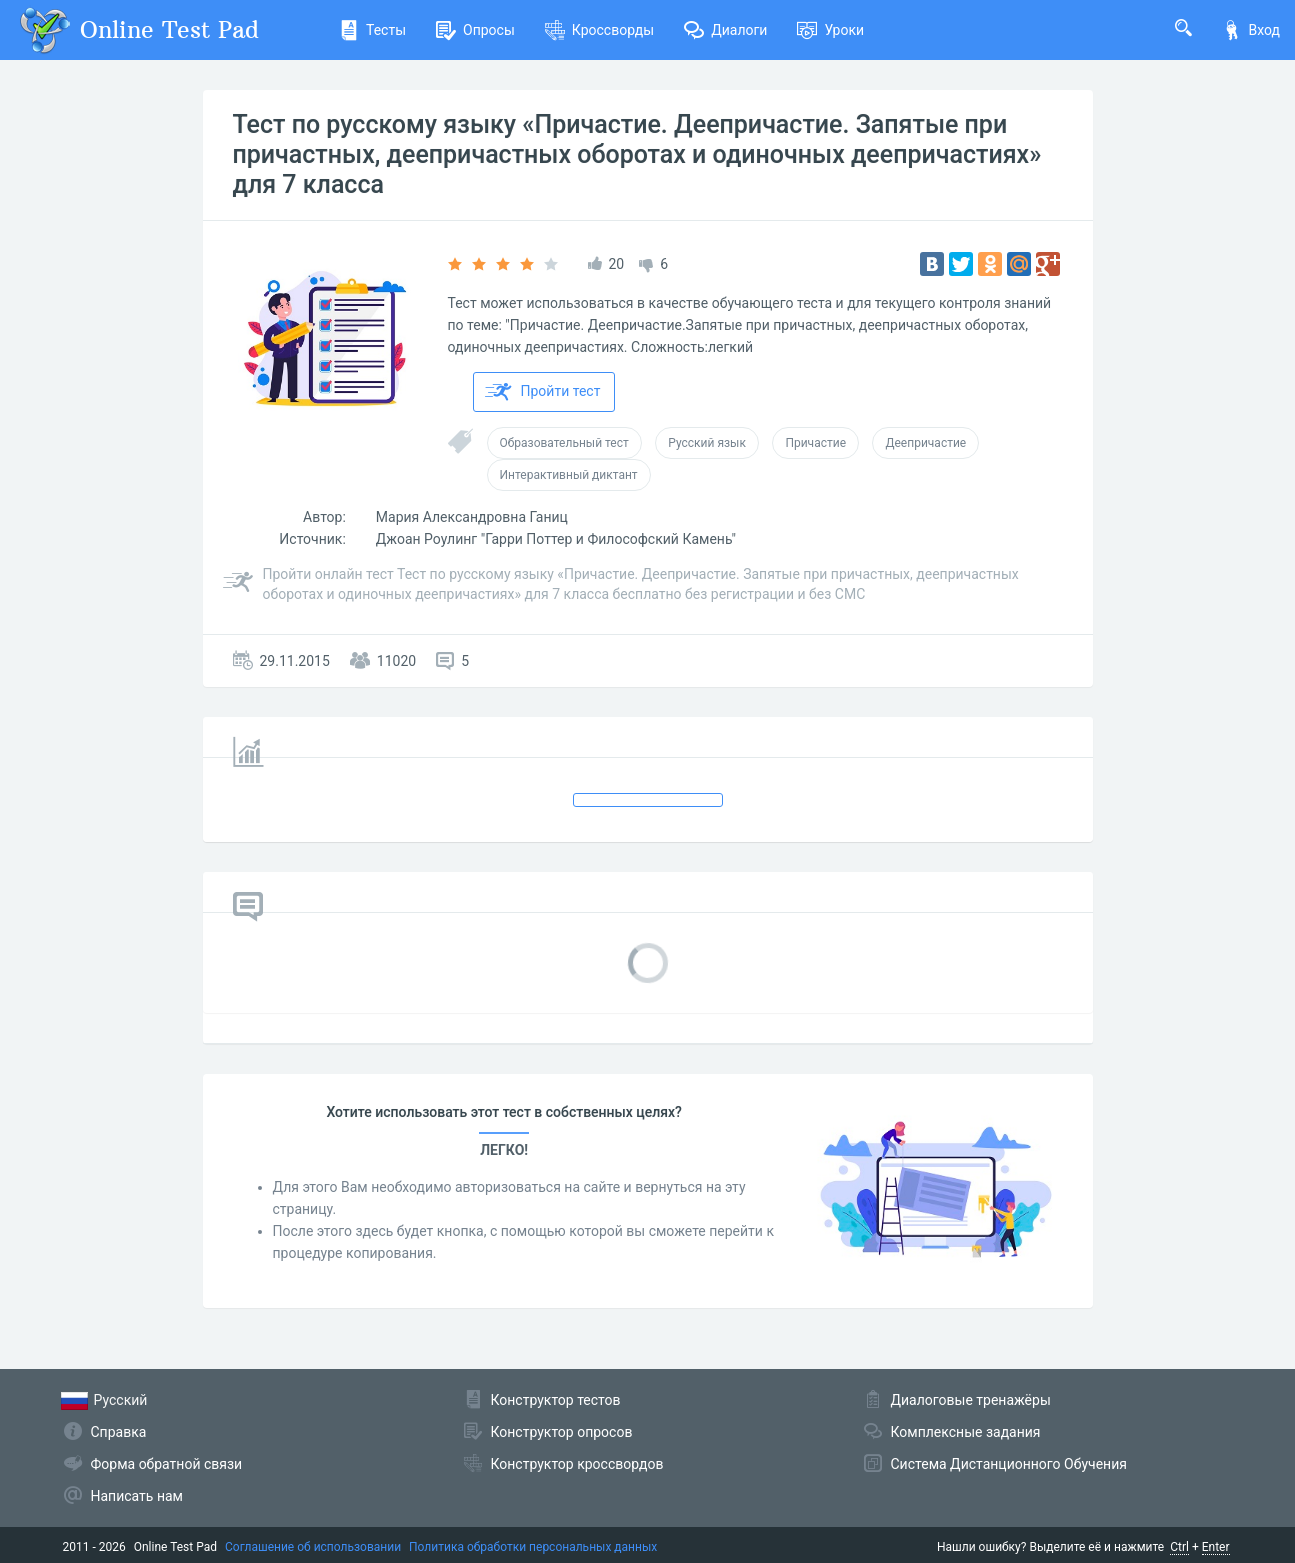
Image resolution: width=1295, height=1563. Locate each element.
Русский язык (707, 443)
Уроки (830, 30)
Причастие (815, 443)
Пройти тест (543, 392)
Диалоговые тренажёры (971, 1400)
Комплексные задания (966, 1432)
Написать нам (137, 1496)
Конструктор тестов (556, 1400)
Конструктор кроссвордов (577, 1464)
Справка (119, 1432)
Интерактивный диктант (569, 475)
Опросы (475, 30)
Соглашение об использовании (313, 1547)
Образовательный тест (564, 443)
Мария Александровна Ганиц (472, 517)
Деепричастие (925, 443)
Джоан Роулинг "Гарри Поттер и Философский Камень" (556, 539)
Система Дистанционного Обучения (1009, 1464)
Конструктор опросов (562, 1432)
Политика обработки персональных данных (533, 1547)
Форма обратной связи (167, 1464)
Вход (1251, 30)
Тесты (372, 30)
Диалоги (725, 30)
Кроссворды (599, 30)
